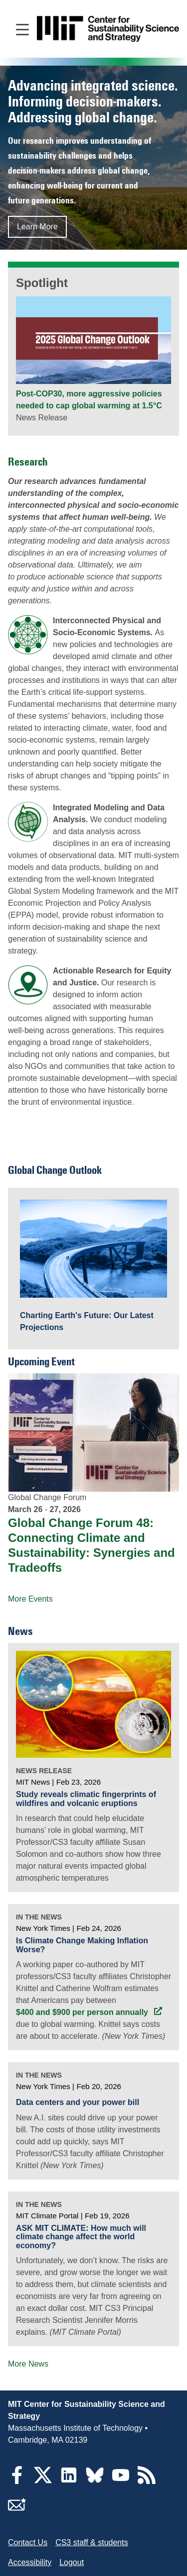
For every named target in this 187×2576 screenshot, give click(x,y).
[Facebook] (17, 2481)
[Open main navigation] (22, 29)
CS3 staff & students (91, 2542)
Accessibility (29, 2562)
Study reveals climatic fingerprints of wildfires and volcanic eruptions (86, 1799)
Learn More (37, 226)
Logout (71, 2562)
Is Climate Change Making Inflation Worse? (82, 1945)
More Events (30, 1599)
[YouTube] (121, 2481)
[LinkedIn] (69, 2481)
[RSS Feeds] (147, 2481)
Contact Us (27, 2542)
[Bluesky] (95, 2481)
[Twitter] (43, 2481)
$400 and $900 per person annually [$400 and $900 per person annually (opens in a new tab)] (83, 2012)
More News (28, 2364)
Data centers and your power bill (77, 2102)
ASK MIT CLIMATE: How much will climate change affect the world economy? (81, 2237)
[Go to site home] (108, 29)
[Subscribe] (17, 2510)
